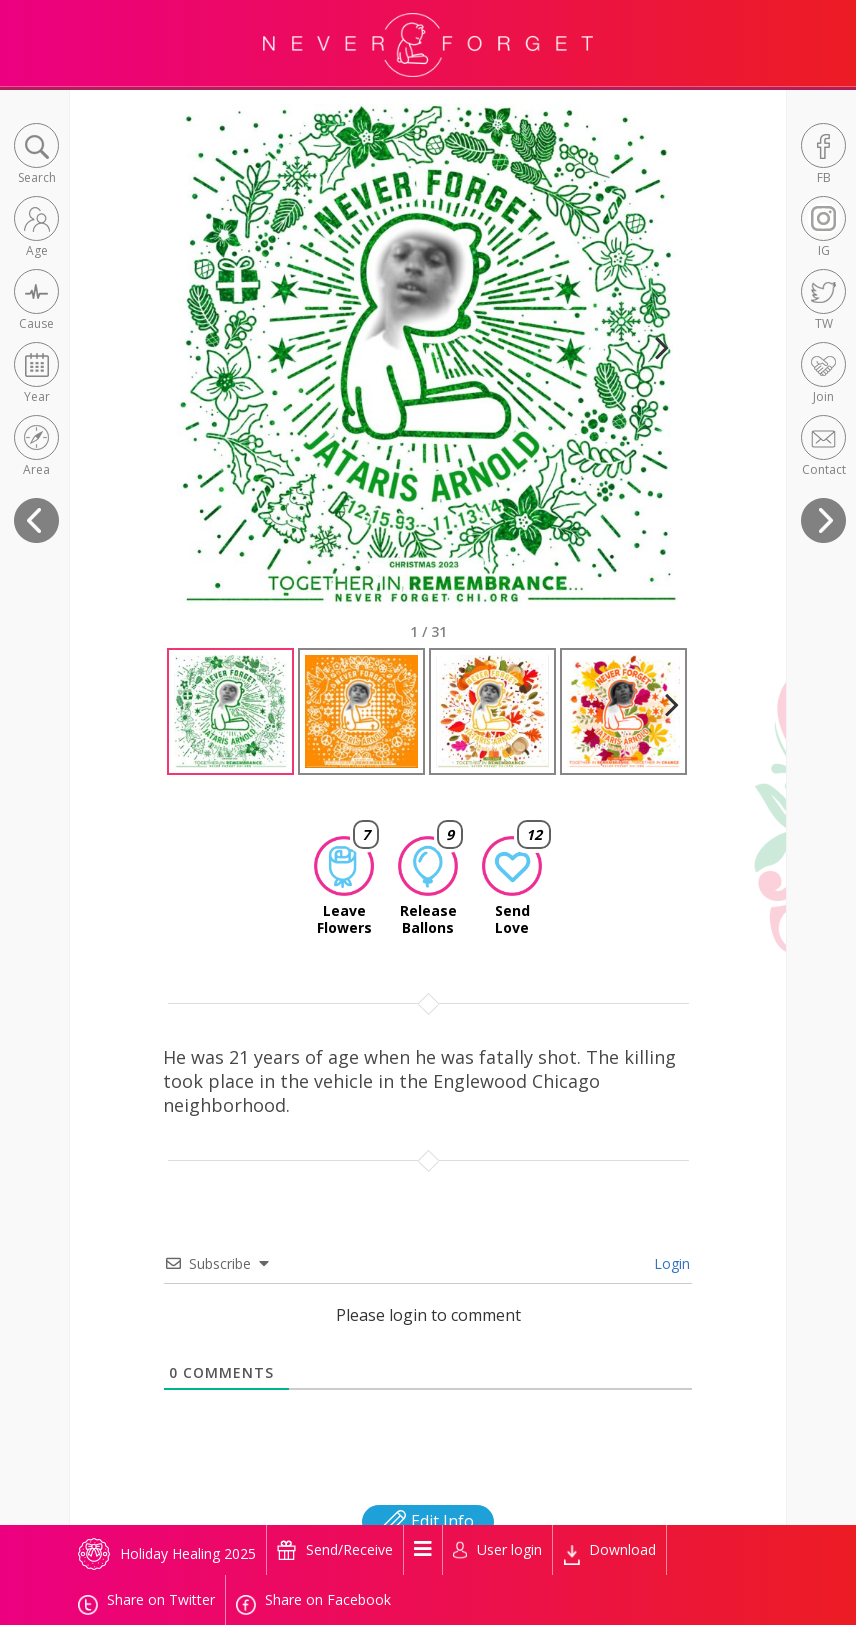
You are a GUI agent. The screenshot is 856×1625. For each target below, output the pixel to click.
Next (653, 372)
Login (670, 1263)
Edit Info (428, 1521)
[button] (36, 155)
